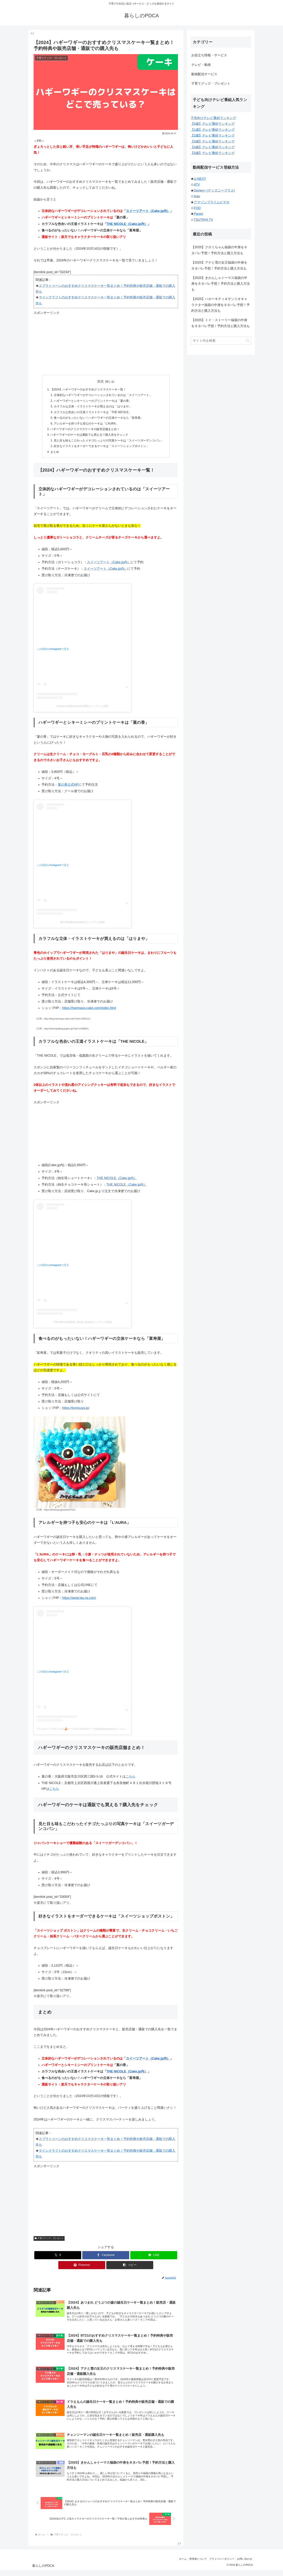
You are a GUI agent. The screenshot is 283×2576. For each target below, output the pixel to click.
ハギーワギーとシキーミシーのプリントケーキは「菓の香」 (93, 401)
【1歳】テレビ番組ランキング (213, 130)
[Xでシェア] (57, 2257)
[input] (221, 341)
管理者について (194, 2564)
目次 (100, 381)
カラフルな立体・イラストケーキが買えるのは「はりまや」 (93, 407)
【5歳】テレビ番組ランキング (213, 153)
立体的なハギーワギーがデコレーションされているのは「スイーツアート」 (103, 395)
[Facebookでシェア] (105, 2257)
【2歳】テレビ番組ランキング (213, 135)
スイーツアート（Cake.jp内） (148, 211)
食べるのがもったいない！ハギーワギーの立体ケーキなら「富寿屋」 (98, 418)
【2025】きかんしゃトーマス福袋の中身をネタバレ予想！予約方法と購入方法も (220, 283)
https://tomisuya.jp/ (75, 1410)
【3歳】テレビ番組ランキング (213, 141)
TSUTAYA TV (203, 220)
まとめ (54, 454)
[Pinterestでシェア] (81, 2267)
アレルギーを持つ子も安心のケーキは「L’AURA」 (86, 424)
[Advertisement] (106, 347)
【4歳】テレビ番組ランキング (213, 147)
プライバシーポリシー (219, 2564)
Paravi (198, 214)
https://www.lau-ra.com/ (79, 1600)
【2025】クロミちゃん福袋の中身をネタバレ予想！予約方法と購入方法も (219, 250)
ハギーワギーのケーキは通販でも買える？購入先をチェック (89, 436)
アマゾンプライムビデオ (212, 202)
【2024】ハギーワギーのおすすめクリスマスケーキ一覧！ (88, 389)
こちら (130, 1778)
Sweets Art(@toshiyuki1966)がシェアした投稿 (82, 708)
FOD (197, 208)
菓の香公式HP (68, 787)
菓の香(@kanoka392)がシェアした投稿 (82, 924)
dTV (197, 184)
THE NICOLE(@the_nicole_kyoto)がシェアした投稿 (82, 1324)
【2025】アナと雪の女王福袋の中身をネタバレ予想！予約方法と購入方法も (219, 265)
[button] (129, 2267)
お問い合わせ (243, 2564)
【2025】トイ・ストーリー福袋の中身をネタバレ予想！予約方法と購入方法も (220, 323)
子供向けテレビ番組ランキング (213, 118)
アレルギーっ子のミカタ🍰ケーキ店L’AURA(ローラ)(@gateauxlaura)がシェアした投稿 (86, 1730)
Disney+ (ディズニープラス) (214, 190)
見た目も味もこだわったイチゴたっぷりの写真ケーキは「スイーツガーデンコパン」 (109, 442)
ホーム (178, 2564)
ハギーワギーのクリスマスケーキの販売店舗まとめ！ (85, 430)
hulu (197, 196)
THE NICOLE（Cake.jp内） (126, 224)
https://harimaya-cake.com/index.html (89, 1010)
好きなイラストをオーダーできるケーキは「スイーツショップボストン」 (101, 448)
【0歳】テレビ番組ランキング (213, 124)
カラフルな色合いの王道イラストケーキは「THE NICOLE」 (93, 413)
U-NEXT (200, 179)
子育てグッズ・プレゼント (49, 2240)
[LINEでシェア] (153, 2257)
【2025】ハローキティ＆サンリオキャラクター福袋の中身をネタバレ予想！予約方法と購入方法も (220, 304)
